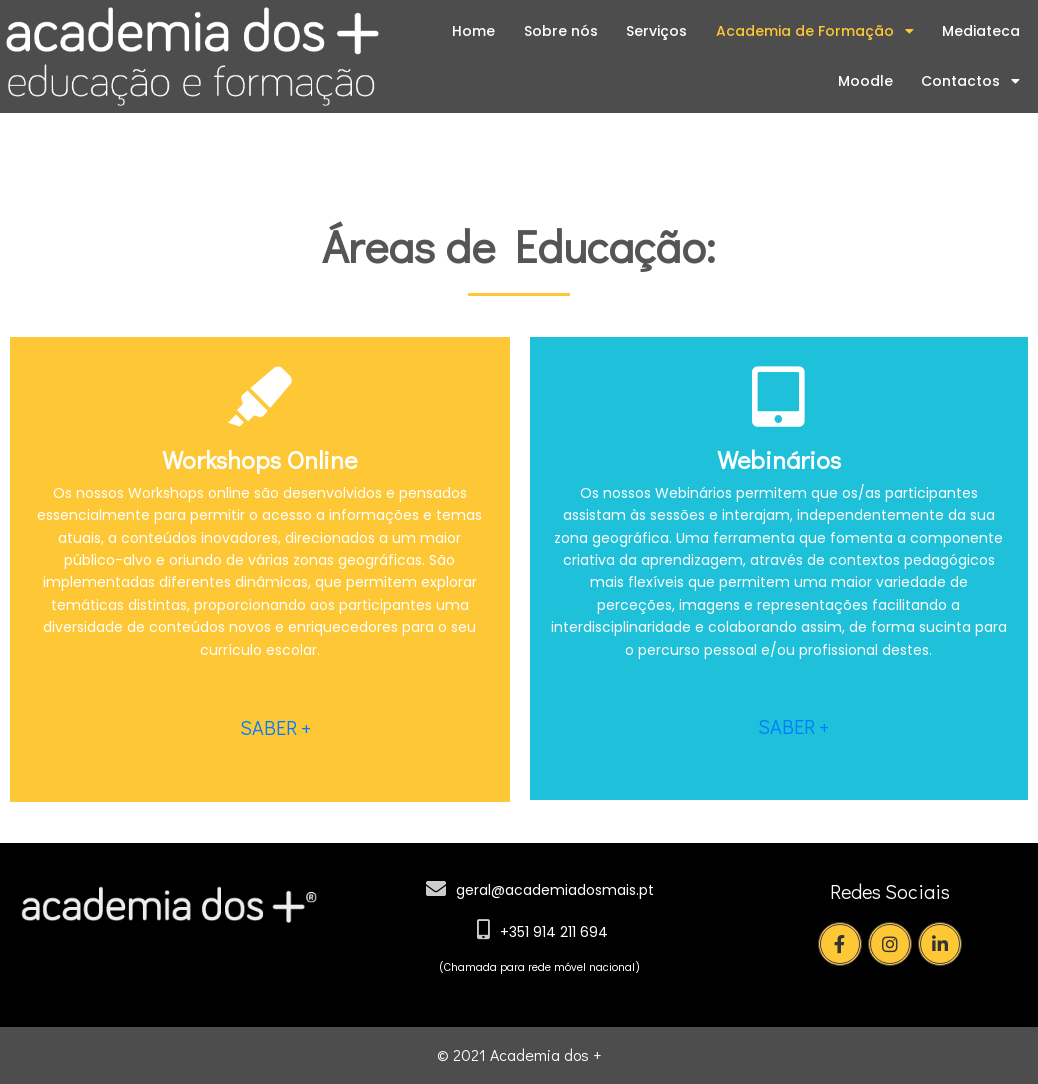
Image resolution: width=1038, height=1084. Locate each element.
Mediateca (981, 31)
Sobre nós (561, 31)
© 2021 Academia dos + (519, 1054)
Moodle (865, 81)
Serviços (656, 31)
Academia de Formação (815, 31)
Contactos (970, 81)
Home (473, 31)
